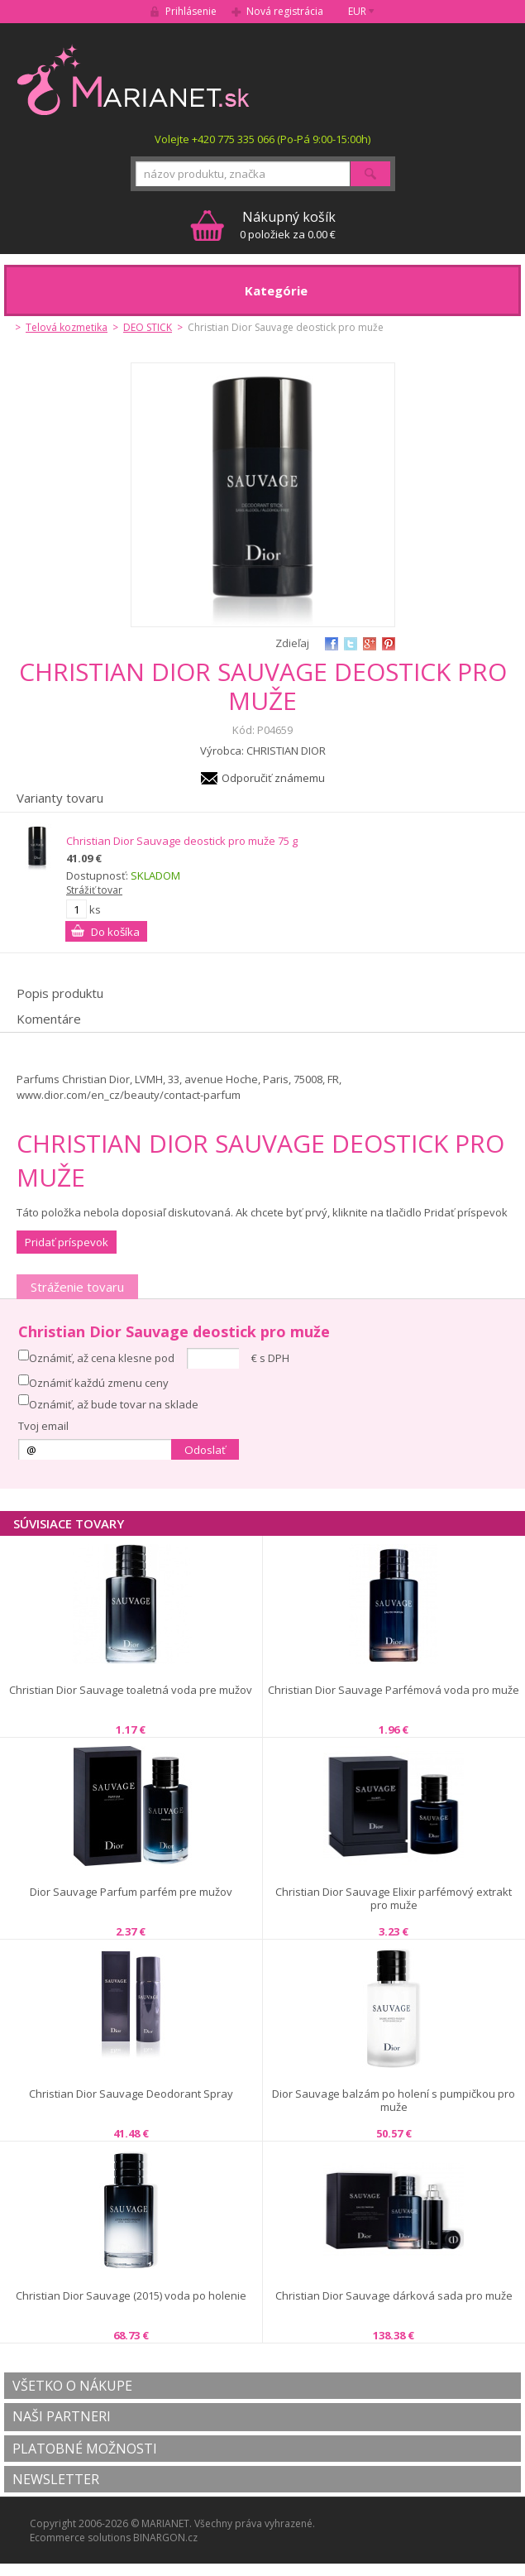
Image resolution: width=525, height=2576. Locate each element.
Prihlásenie (191, 11)
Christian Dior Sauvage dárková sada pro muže (394, 2296)
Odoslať (205, 1449)
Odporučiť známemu (273, 777)
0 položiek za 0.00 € (288, 225)
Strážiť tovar (94, 890)
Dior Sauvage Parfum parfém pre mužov (131, 1892)
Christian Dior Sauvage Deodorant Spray (131, 2094)
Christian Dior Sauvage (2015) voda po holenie (131, 2296)
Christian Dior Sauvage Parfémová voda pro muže (393, 1690)
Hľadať (370, 173)
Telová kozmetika (66, 327)
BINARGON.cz (165, 2537)
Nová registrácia (284, 11)
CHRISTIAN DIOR (286, 750)
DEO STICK (147, 327)
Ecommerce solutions (80, 2537)
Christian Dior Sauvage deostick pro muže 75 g (182, 840)
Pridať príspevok (66, 1242)
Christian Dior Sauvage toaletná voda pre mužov (130, 1690)
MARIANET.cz (134, 79)
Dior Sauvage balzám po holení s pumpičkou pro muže (393, 2100)
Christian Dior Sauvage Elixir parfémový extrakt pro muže (393, 1898)
